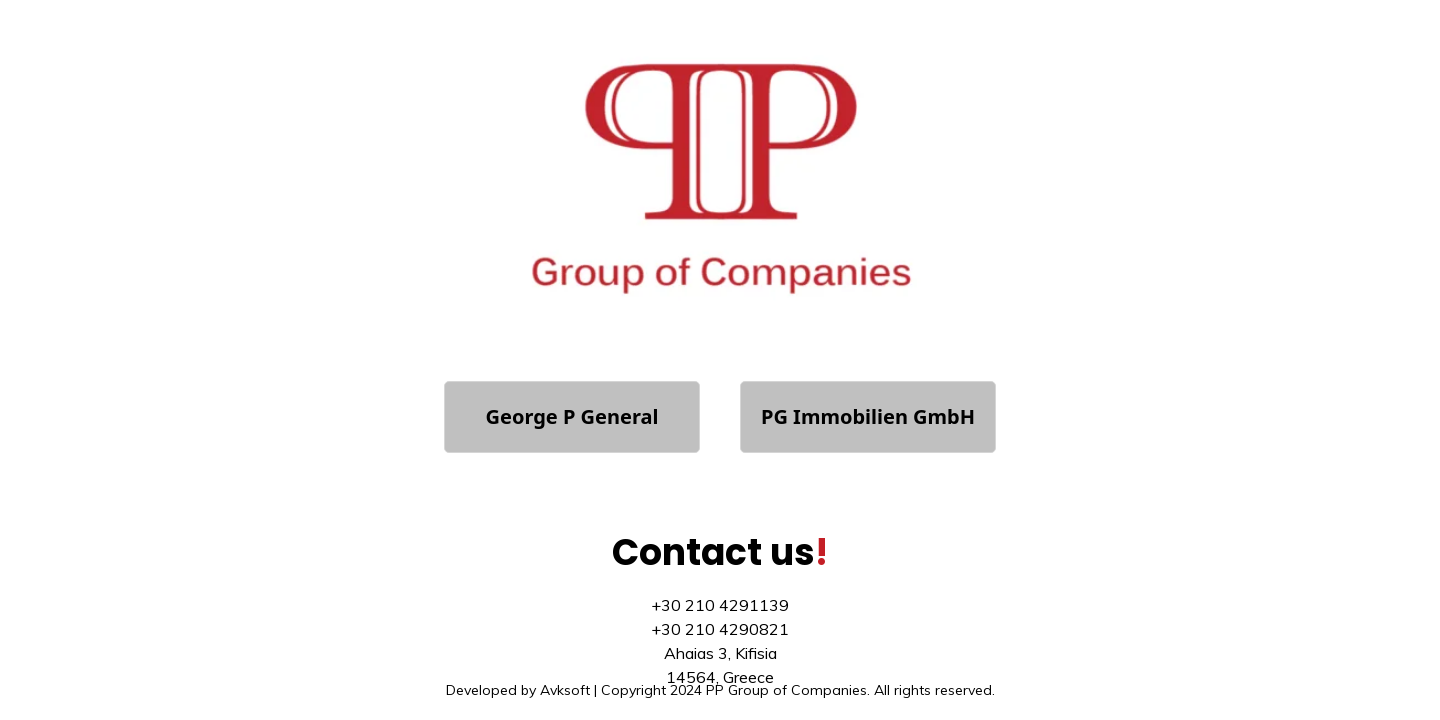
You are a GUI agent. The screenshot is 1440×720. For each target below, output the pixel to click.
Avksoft (565, 690)
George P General (572, 416)
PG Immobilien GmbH (868, 416)
